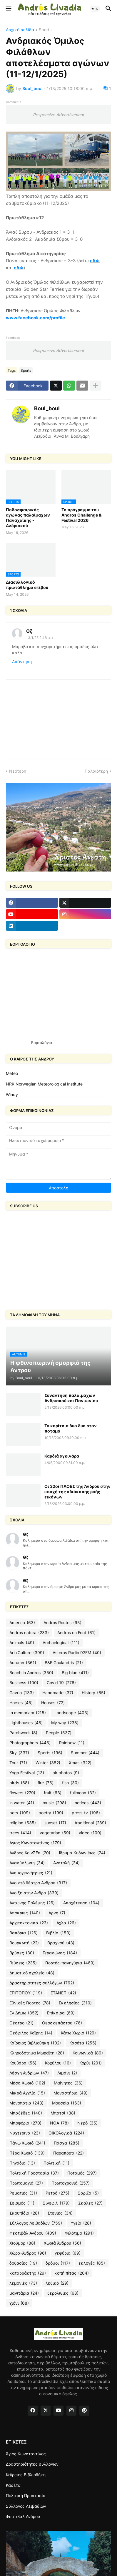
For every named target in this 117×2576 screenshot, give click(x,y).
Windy (12, 1094)
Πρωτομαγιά (26, 2183)
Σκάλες (90, 2203)
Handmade (57, 1693)
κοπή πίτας (71, 2273)
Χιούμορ (22, 2243)
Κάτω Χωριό (78, 2033)
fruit (52, 1793)
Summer (85, 1753)
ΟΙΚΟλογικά (66, 2133)
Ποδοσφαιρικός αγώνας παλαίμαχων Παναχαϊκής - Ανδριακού (28, 517)
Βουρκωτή (24, 1943)
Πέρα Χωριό (27, 2153)
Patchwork (23, 1733)
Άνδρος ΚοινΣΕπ (29, 1853)
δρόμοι (58, 2263)
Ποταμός (82, 2173)
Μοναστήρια (71, 2093)
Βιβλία (58, 1933)
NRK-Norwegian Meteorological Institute (44, 1083)
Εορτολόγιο (41, 1042)
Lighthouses (26, 1723)
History (93, 1693)
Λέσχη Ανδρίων (29, 2073)
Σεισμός (21, 2203)
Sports (45, 30)
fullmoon (83, 1793)
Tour (18, 1763)
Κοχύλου (58, 2063)
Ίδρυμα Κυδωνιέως (82, 1853)
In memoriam (27, 1713)
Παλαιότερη (96, 771)
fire (46, 1783)
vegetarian (55, 1833)
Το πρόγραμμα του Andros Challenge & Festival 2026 (81, 515)
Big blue (75, 1673)
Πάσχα (66, 2143)
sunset (55, 1823)
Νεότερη (17, 771)
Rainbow (71, 1743)
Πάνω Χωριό (27, 2143)
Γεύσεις (23, 1963)
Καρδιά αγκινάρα (61, 1455)
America (22, 1623)
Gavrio (21, 1693)
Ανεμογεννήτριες (30, 1873)
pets (19, 1813)
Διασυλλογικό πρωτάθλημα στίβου (27, 585)
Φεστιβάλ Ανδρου (32, 2233)
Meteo (12, 1073)
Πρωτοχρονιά (70, 2183)
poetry (51, 1813)
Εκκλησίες (75, 2003)
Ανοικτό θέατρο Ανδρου (38, 1883)
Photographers (30, 1743)
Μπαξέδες (25, 2113)
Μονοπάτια (26, 2103)
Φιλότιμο (79, 2233)
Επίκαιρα (61, 2013)
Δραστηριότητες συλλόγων (41, 1983)
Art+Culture (26, 1653)
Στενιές (60, 2213)
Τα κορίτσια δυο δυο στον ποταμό (70, 1428)
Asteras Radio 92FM (77, 1653)
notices (88, 1803)
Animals (21, 1643)
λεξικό (57, 2283)
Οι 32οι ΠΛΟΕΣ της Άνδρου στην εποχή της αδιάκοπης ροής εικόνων (77, 1491)
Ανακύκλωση (27, 1863)
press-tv (86, 1813)
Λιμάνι (67, 2073)
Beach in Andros (31, 1673)
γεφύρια (68, 2253)
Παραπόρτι (68, 2153)
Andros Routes (62, 1623)
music (54, 1803)
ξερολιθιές (62, 2293)
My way (64, 1723)
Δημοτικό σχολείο (31, 1973)
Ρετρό (57, 2193)
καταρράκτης (27, 2273)
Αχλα (66, 1923)
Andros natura (29, 1633)
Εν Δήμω (24, 2013)
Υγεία (81, 2223)
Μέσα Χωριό (27, 2083)
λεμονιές (23, 2283)
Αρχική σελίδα (20, 30)
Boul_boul (47, 408)
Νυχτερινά (24, 2133)
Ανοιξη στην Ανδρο (33, 1893)
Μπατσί (63, 2113)
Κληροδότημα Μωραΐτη (36, 2053)
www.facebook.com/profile (35, 318)
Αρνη (57, 1913)
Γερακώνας (60, 1953)
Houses (53, 1703)
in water (21, 1803)
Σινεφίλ (56, 2203)
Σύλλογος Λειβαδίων (35, 2223)
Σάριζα (88, 2193)
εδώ (95, 260)
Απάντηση (22, 661)
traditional (90, 1823)
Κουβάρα (22, 2063)
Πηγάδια (22, 2163)
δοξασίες (23, 2263)
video (90, 1833)
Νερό (87, 2123)
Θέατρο (21, 2023)
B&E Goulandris (64, 1663)
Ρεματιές (23, 2193)
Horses (21, 1703)
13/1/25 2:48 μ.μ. (40, 637)
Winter (48, 1763)
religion (22, 1823)
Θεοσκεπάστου (62, 2023)
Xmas (80, 1763)
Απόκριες (24, 1913)
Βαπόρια (23, 1933)
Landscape (71, 1713)
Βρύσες (21, 1953)
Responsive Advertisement (58, 114)
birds (19, 1783)
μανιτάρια (24, 2293)
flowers (22, 1793)
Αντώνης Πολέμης (32, 1903)
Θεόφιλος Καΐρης (30, 2033)
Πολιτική (56, 2163)
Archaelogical (61, 1643)
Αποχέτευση (81, 1903)
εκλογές (91, 2263)
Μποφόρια (25, 2123)
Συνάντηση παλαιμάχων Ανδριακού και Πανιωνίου (71, 1398)
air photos (66, 1773)
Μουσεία (66, 2103)
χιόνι (19, 2303)
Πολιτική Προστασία (34, 2173)
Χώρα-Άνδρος (27, 2253)
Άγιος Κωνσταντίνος (35, 1843)
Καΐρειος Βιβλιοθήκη (35, 2043)
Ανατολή (66, 1863)
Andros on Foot (76, 1633)
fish (70, 1783)
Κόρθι (90, 2063)
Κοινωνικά (88, 2053)
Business (23, 1683)
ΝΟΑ (59, 2123)
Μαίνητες (68, 2083)
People (58, 1733)
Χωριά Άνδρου (62, 2243)
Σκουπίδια (24, 2213)
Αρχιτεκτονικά (28, 1923)
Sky (19, 1753)
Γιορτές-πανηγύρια (70, 1963)
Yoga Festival (26, 1773)
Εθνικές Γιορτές (29, 2003)
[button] (8, 9)
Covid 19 (61, 1683)
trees (20, 1833)
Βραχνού (60, 1943)
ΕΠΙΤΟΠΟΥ (25, 1993)
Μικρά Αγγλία (27, 2093)
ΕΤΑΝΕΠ (63, 1993)
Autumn (22, 1663)
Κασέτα (82, 2043)
